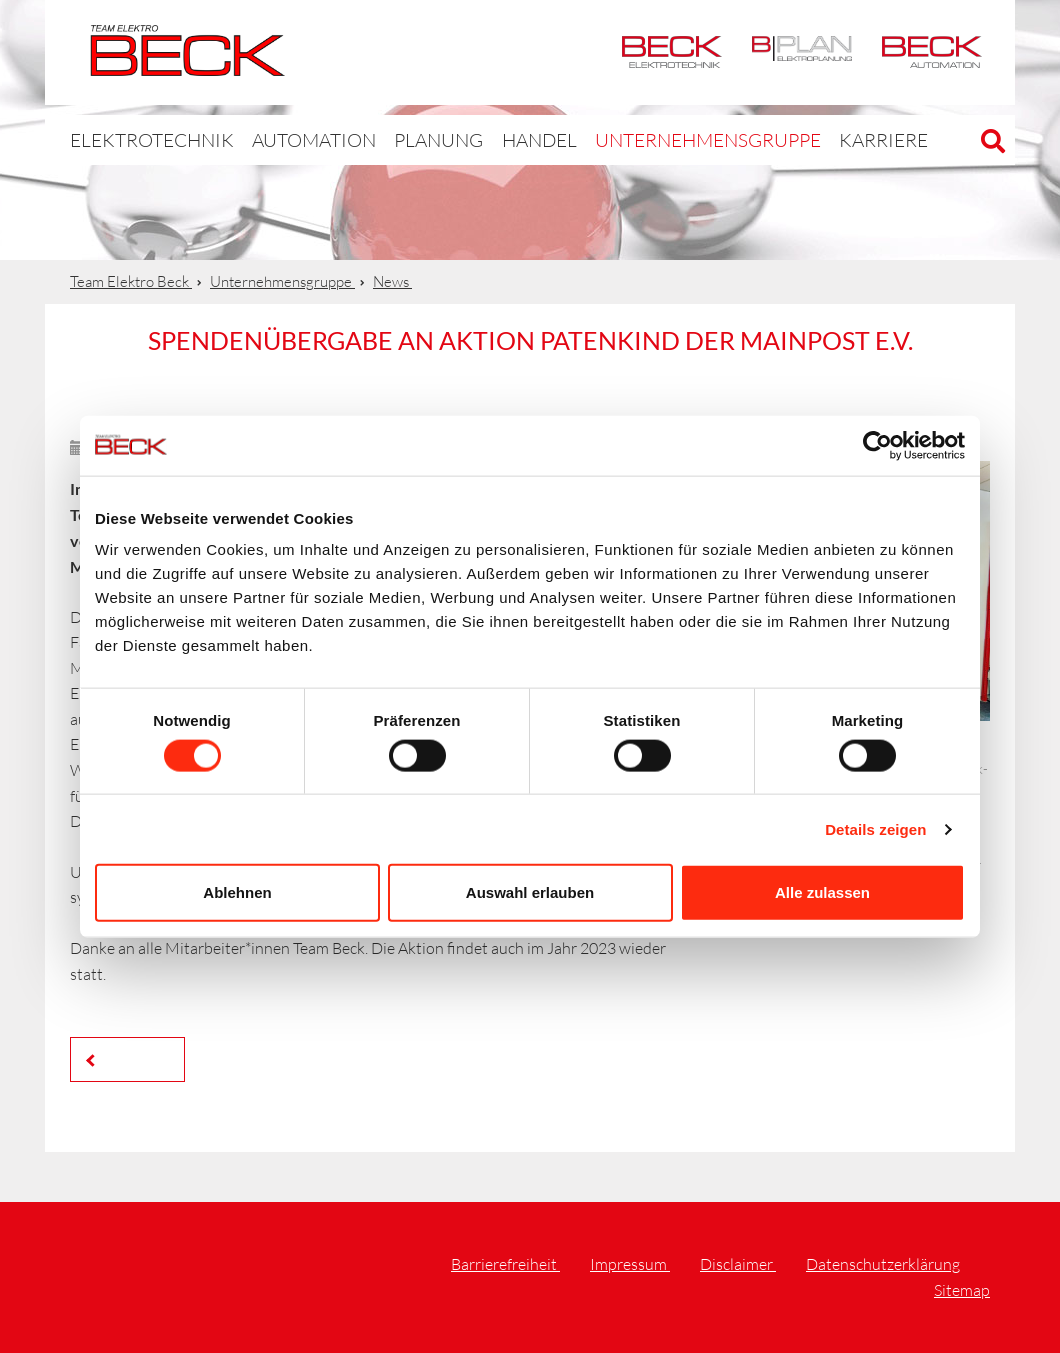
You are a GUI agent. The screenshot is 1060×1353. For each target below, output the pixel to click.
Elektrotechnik (672, 52)
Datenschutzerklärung (883, 1264)
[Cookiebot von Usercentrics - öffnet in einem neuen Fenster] (877, 445)
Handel (483, 139)
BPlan (802, 52)
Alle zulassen (822, 892)
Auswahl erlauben (530, 892)
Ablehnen (237, 892)
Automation (932, 52)
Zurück (133, 1058)
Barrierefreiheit (505, 1264)
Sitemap (962, 1290)
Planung (389, 139)
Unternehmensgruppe (630, 139)
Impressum (630, 1264)
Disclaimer (738, 1264)
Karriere (781, 139)
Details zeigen (875, 828)
